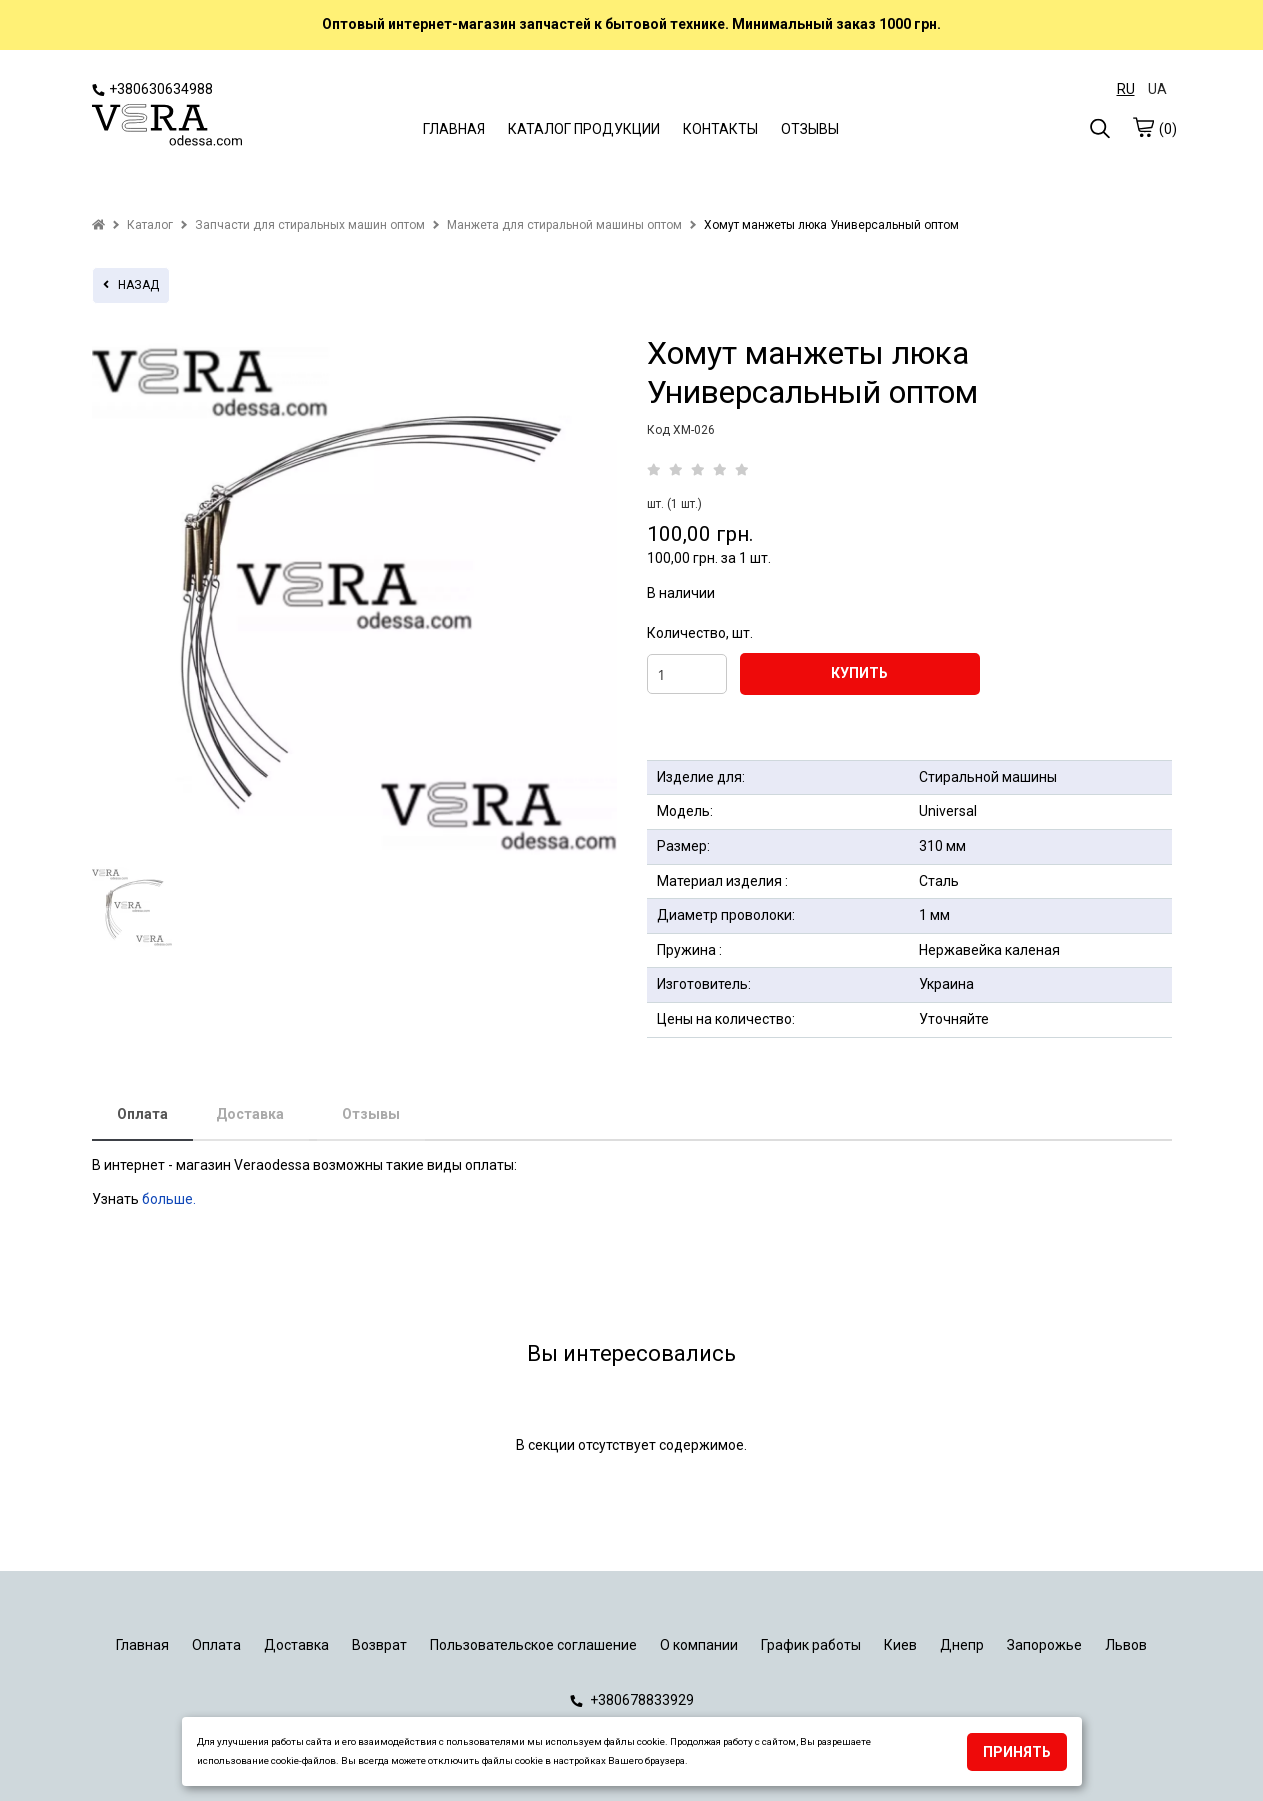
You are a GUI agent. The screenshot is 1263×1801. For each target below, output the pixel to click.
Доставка (250, 1114)
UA (1157, 89)
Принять (1017, 1752)
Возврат (379, 1645)
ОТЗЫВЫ (810, 129)
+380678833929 (632, 1700)
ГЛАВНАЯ (454, 129)
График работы (811, 1645)
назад (131, 285)
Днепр (962, 1645)
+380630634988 (152, 89)
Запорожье (1044, 1645)
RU (1126, 89)
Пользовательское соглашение (533, 1645)
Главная (142, 1645)
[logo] (167, 127)
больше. (170, 1199)
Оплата (142, 1114)
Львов (1126, 1645)
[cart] (1143, 127)
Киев (900, 1645)
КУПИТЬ (859, 673)
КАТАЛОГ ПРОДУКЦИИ (584, 129)
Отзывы (371, 1114)
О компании (699, 1645)
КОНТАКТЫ (720, 129)
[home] (98, 225)
